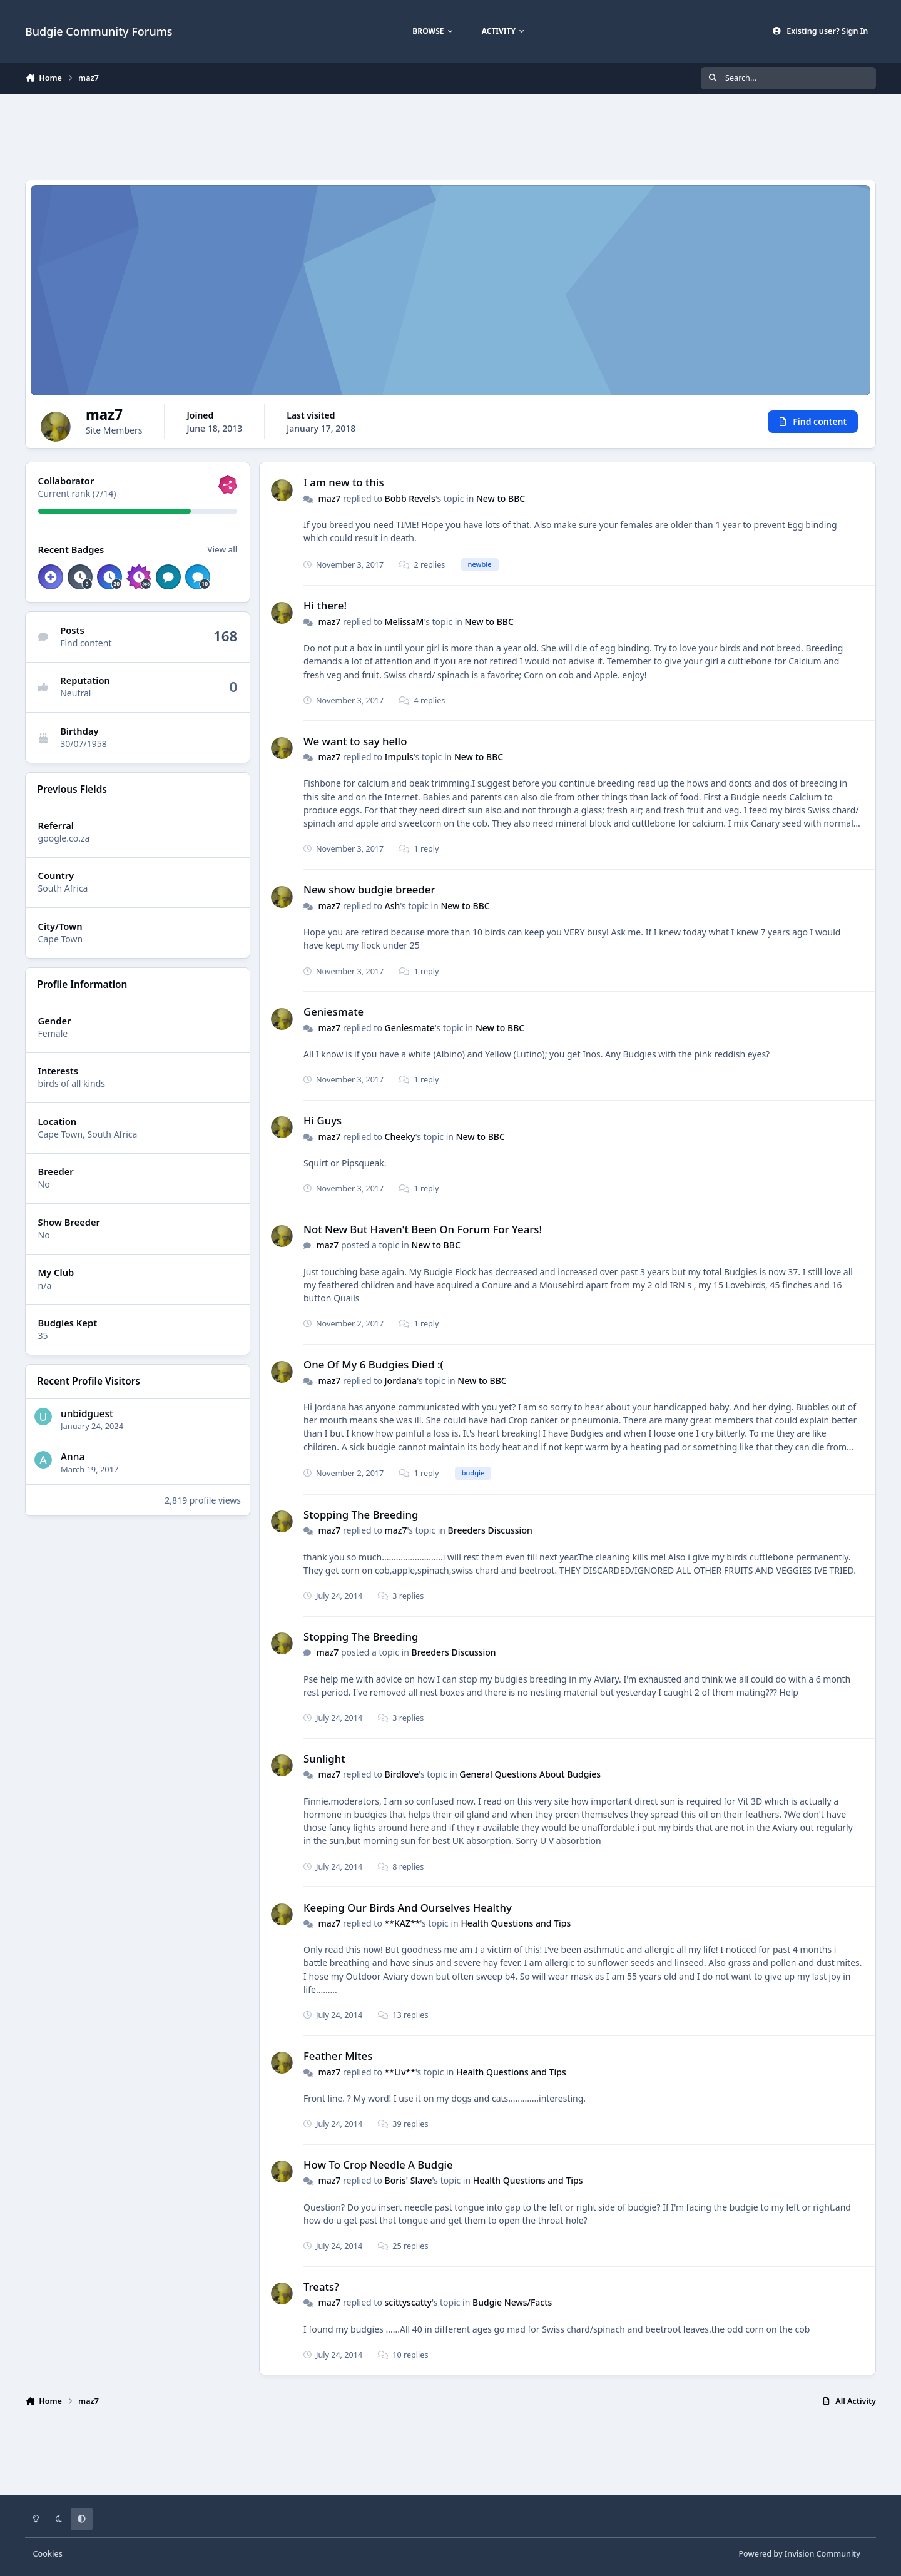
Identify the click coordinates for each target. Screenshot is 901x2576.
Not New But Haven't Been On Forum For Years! (422, 1229)
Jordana (401, 1381)
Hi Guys (322, 1120)
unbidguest (87, 1413)
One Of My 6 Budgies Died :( (373, 1365)
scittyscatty (408, 2303)
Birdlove (402, 1775)
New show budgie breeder (369, 890)
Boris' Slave (408, 2181)
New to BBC (500, 498)
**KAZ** (402, 1923)
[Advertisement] (450, 135)
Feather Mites (337, 2056)
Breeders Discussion (490, 1531)
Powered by (799, 2553)
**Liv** (400, 2072)
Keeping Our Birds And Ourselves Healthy (407, 1907)
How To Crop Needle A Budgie (378, 2164)
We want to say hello (355, 741)
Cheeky (400, 1137)
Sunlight (324, 1758)
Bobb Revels (410, 498)
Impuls (399, 757)
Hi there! (325, 606)
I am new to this (343, 483)
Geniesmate (333, 1012)
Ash (392, 906)
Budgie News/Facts (512, 2303)
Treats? (321, 2286)
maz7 (329, 498)
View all (222, 549)
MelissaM (404, 622)
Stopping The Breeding (360, 1514)
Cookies (48, 2553)
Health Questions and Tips (516, 1923)
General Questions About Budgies (530, 1775)
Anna (72, 1457)
